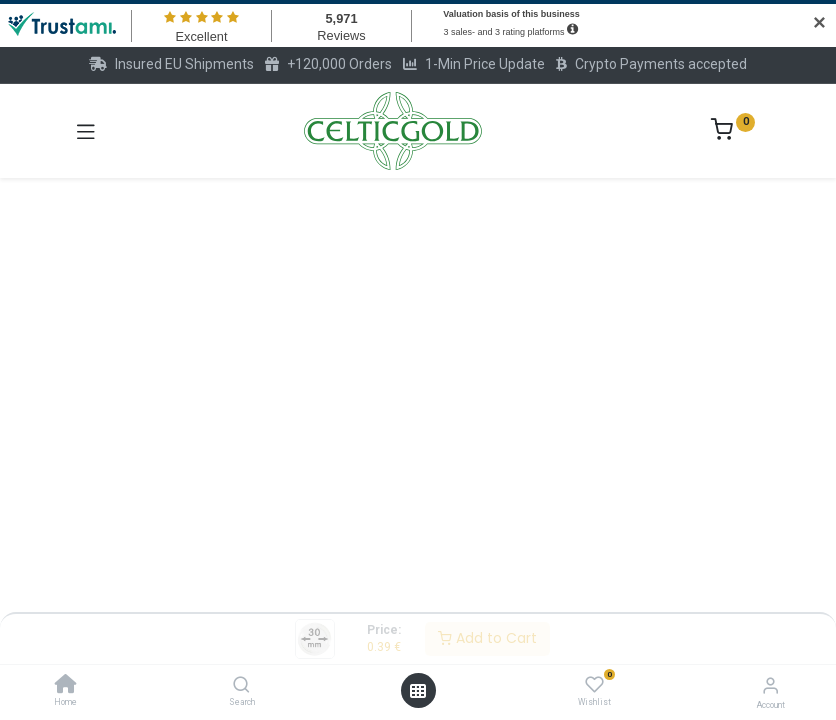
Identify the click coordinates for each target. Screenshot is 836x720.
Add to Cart (487, 638)
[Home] (66, 686)
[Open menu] (418, 691)
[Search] (241, 686)
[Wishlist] (594, 685)
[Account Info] (770, 685)
